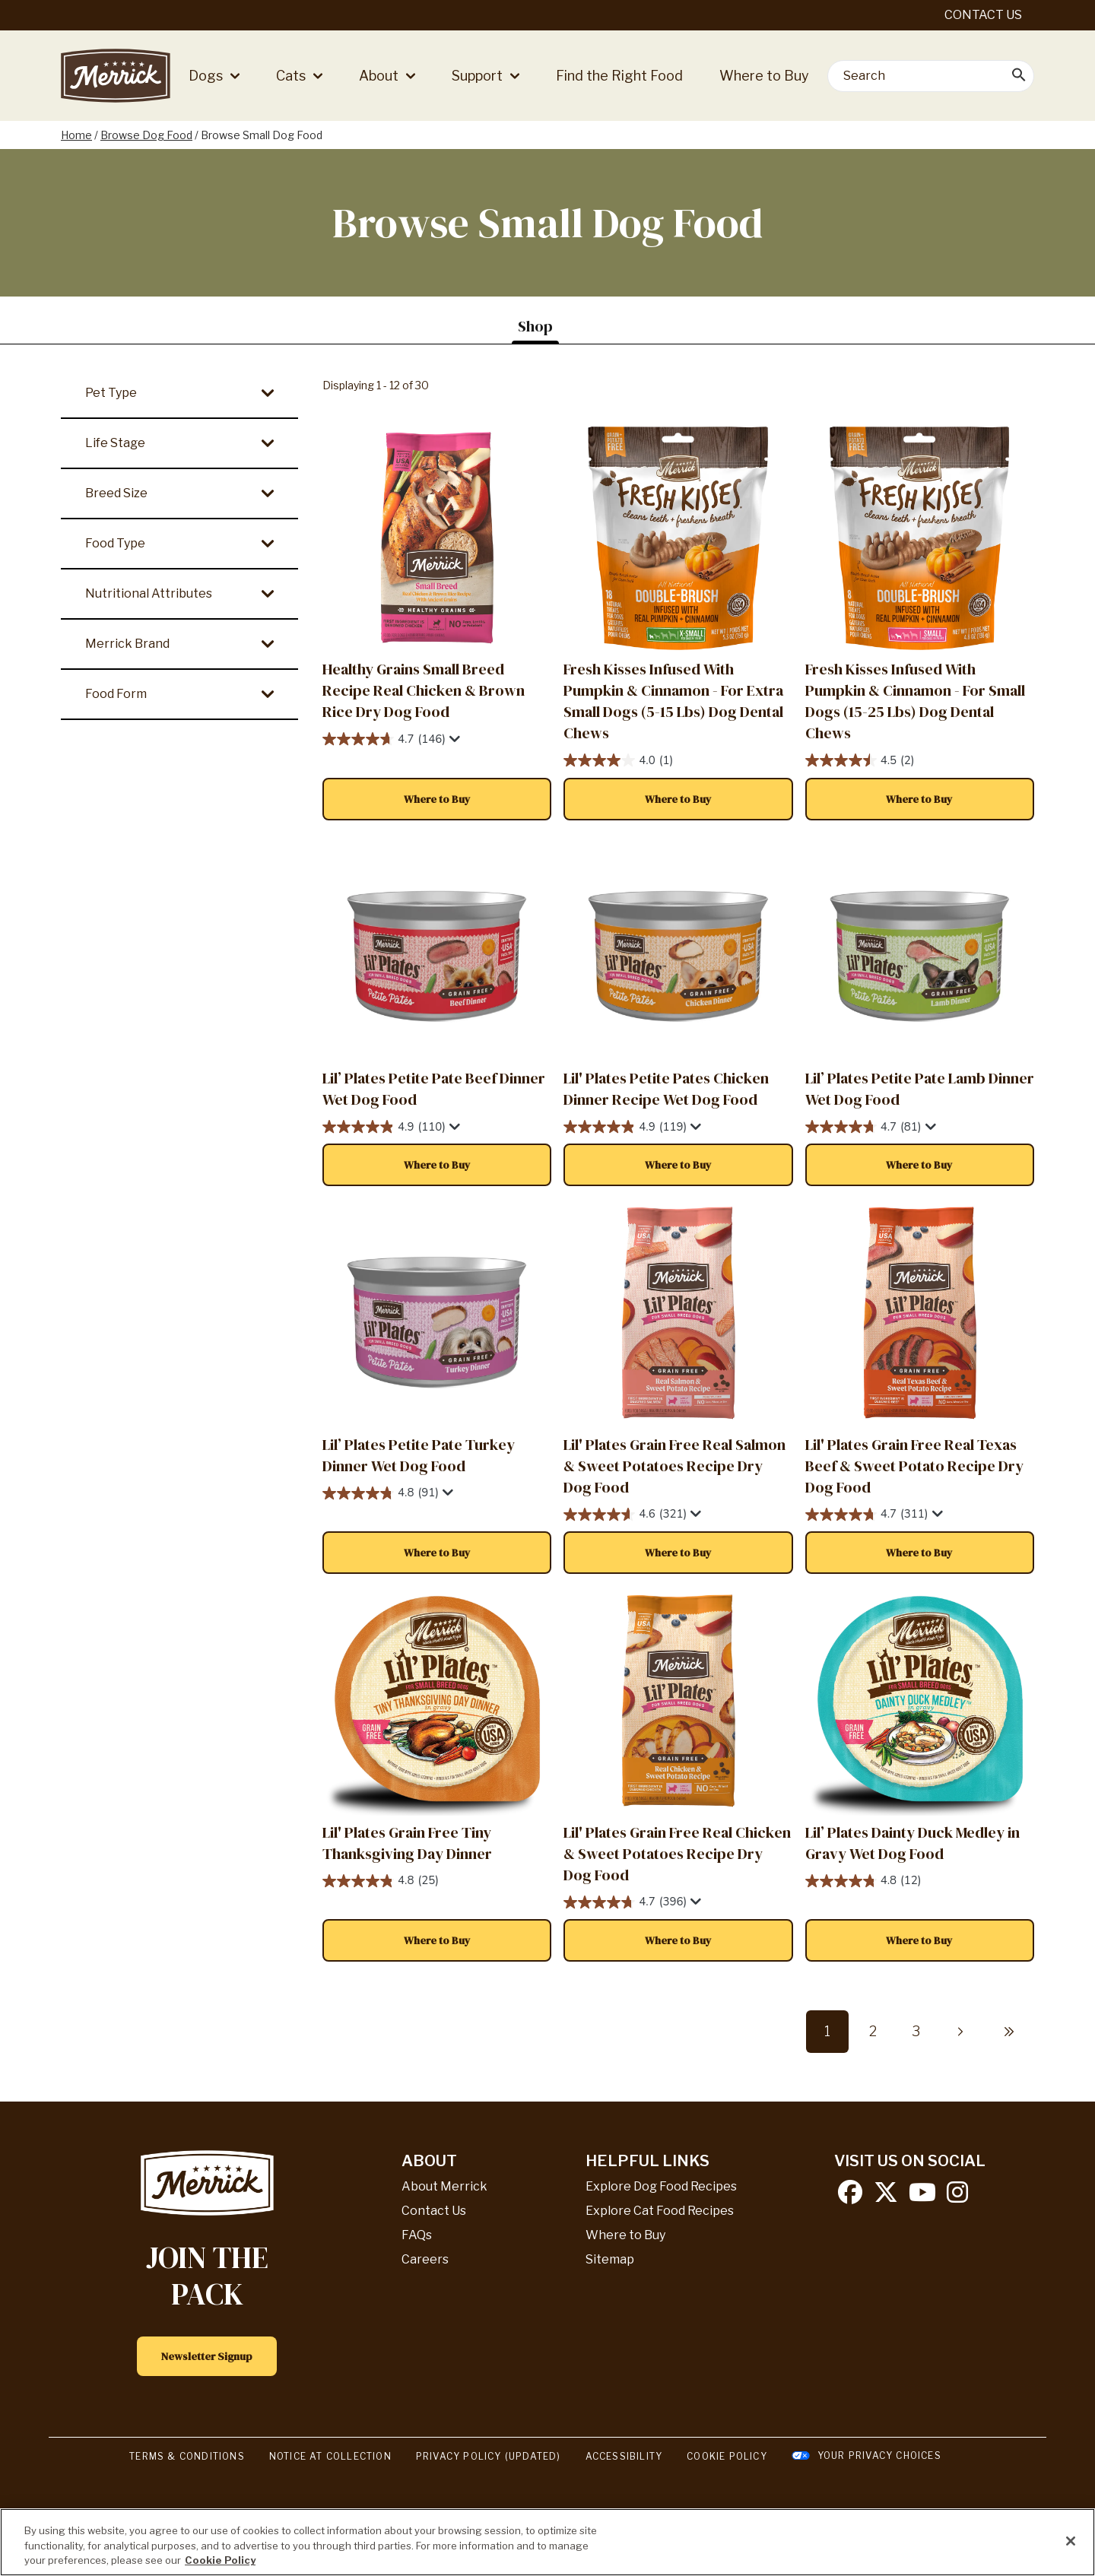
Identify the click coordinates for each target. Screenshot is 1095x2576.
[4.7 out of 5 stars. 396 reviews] (677, 1903)
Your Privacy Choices (879, 2455)
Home (76, 134)
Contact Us (983, 15)
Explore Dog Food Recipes (661, 2186)
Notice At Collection (330, 2456)
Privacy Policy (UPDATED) (488, 2456)
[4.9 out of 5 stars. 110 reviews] (436, 1127)
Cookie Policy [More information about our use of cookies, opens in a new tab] (220, 2560)
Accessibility (624, 2456)
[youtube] (922, 2197)
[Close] (1070, 2541)
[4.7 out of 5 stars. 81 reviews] (919, 1127)
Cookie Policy (727, 2456)
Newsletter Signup (206, 2356)
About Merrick (444, 2186)
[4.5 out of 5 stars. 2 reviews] (919, 761)
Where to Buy (764, 76)
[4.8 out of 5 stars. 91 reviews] (436, 1494)
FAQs (417, 2235)
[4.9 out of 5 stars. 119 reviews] (677, 1127)
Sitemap (610, 2259)
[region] (547, 2542)
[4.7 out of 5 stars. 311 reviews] (919, 1515)
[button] (436, 799)
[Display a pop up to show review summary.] (453, 739)
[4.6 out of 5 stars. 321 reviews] (677, 1515)
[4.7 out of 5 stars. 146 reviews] (436, 739)
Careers (425, 2259)
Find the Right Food (619, 76)
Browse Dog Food (146, 134)
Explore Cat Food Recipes (660, 2210)
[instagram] (957, 2197)
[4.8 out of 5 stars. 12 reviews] (919, 1881)
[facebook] (850, 2197)
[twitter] (886, 2197)
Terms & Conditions (187, 2456)
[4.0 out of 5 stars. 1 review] (677, 761)
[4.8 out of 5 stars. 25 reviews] (436, 1881)
